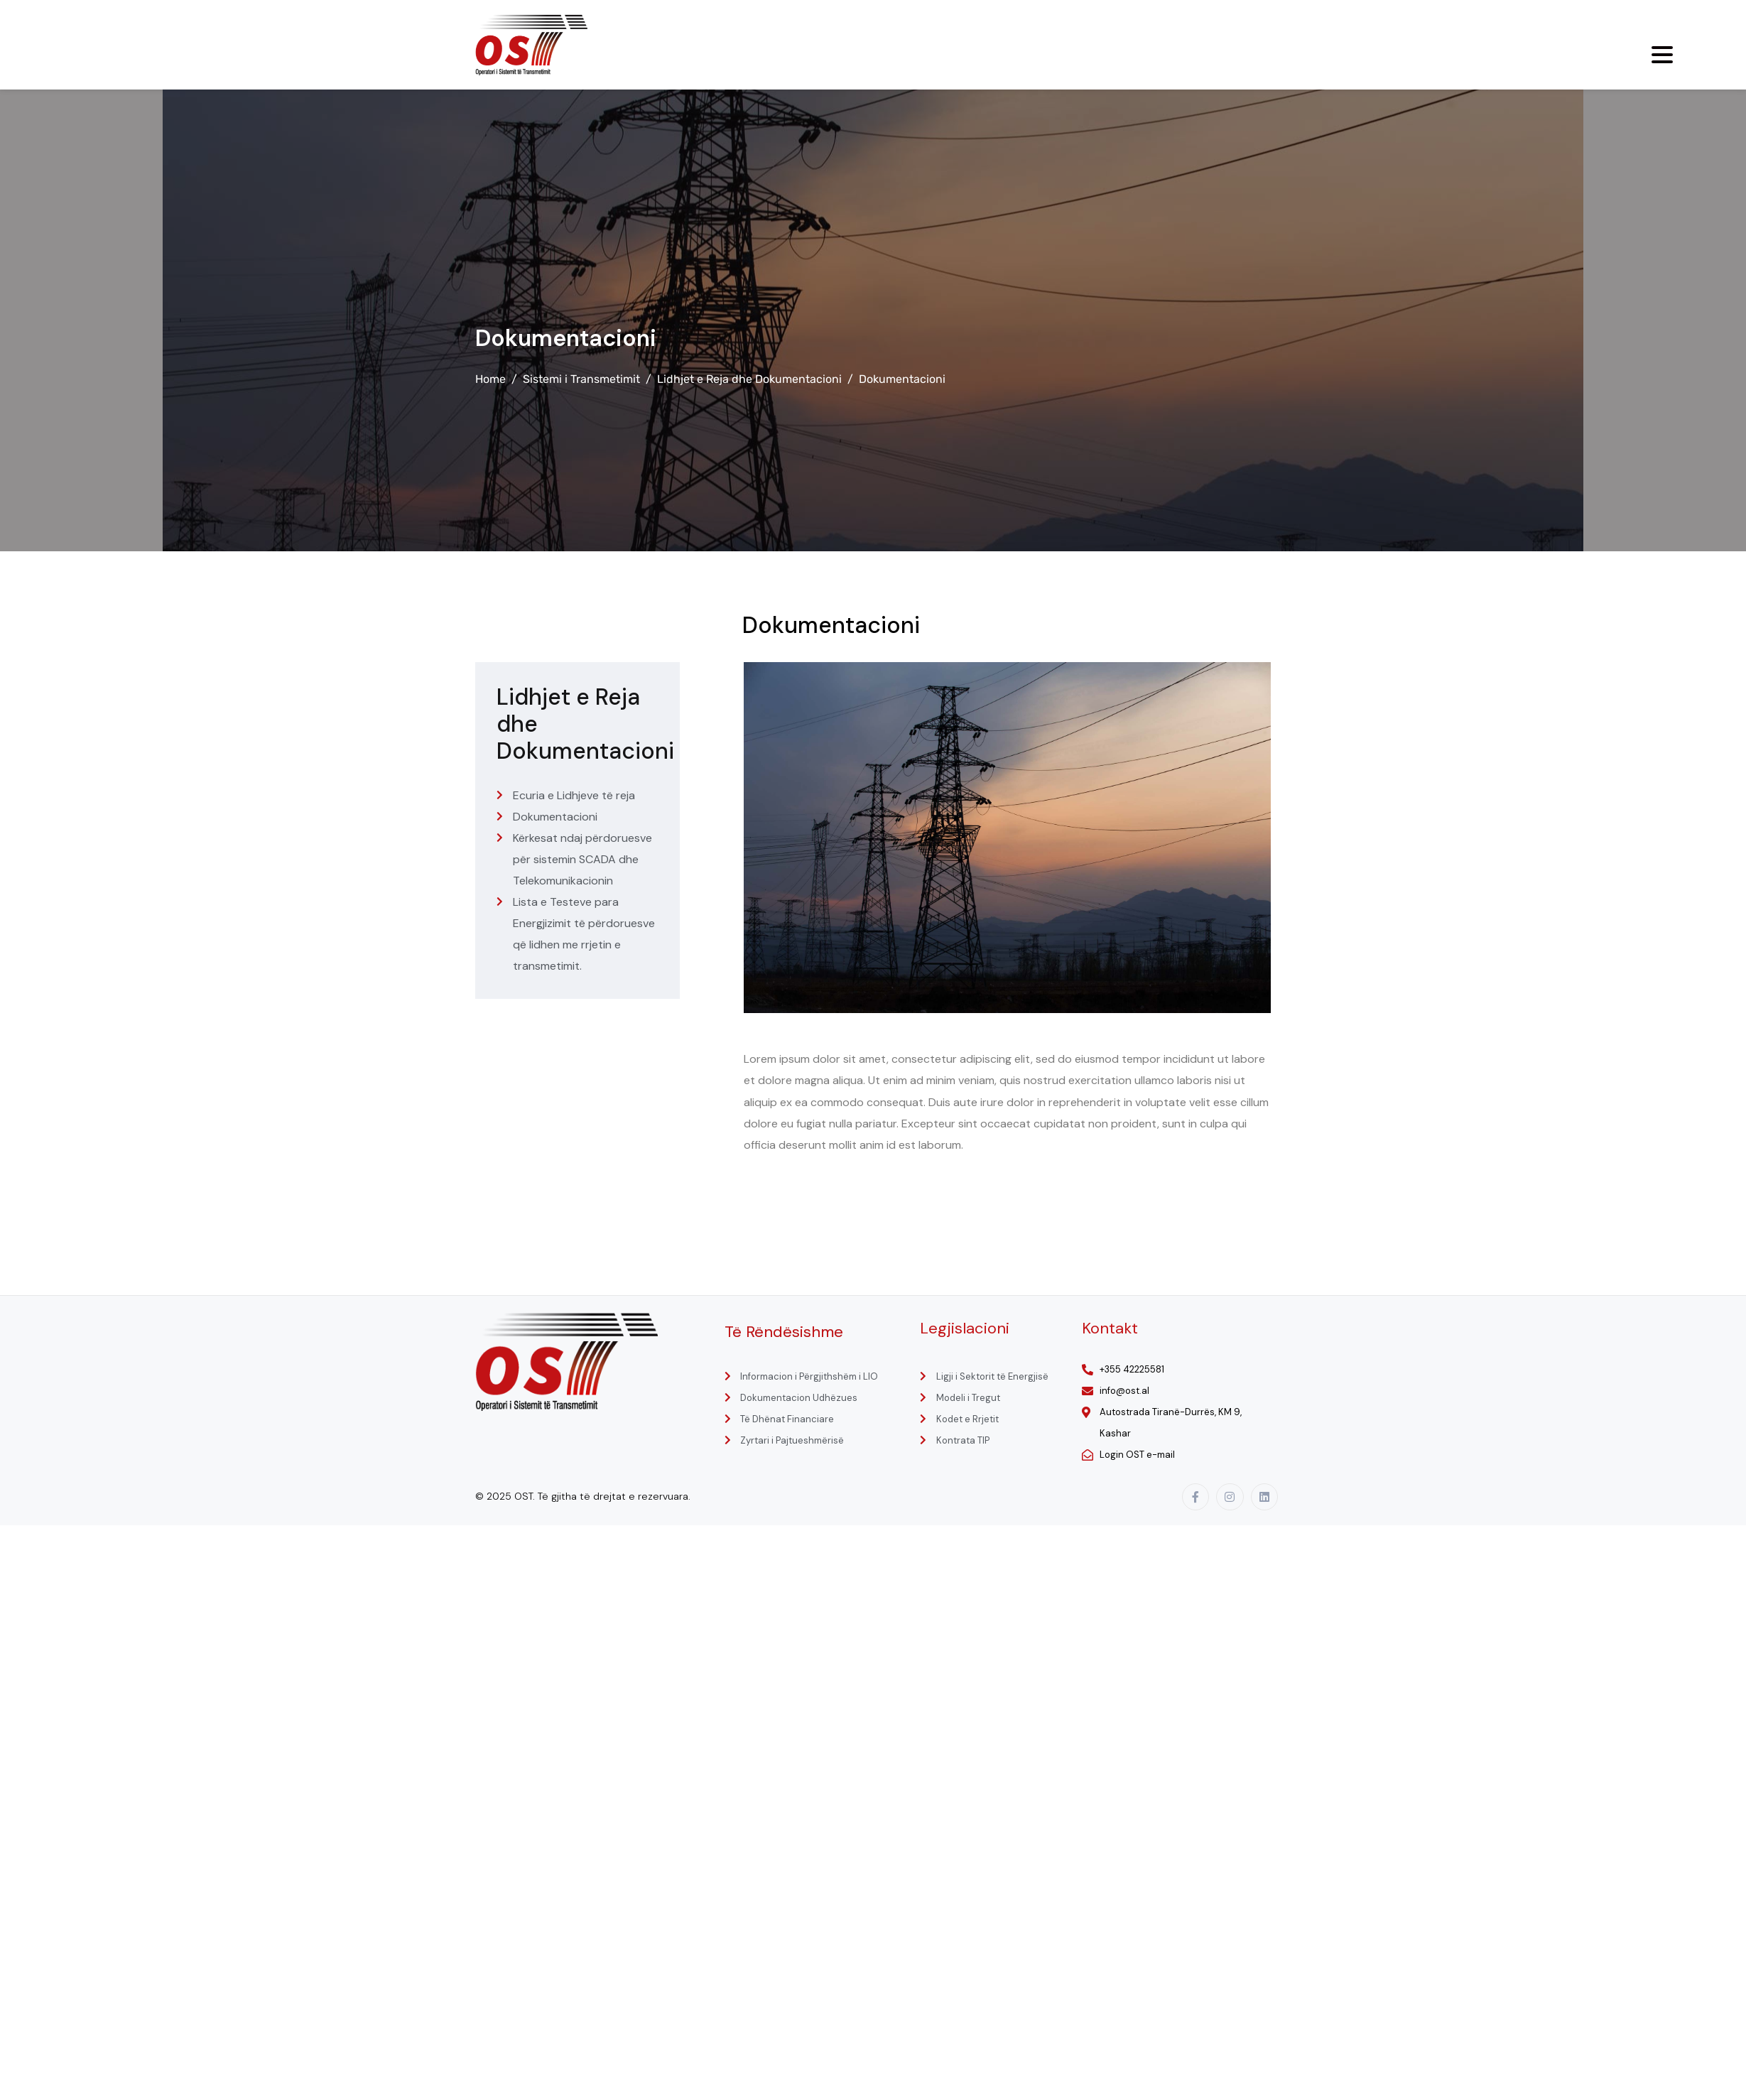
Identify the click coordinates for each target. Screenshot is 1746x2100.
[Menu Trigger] (1662, 54)
